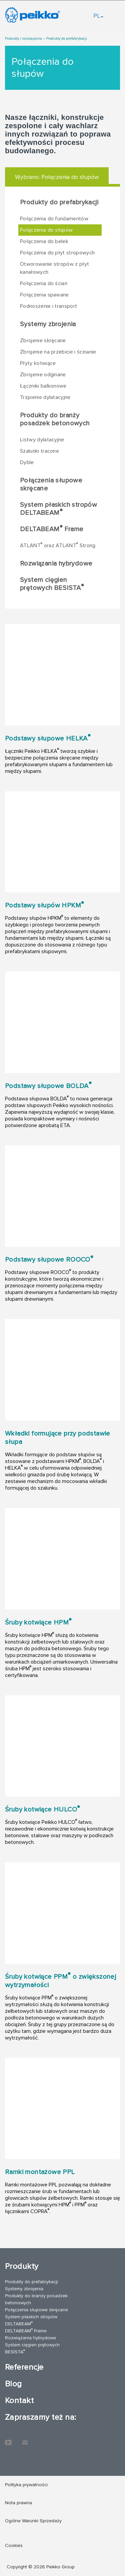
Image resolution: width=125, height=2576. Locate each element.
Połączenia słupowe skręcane (51, 484)
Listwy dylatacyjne (42, 439)
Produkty (22, 2266)
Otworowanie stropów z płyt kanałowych (54, 268)
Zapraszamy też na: (40, 2417)
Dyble (27, 462)
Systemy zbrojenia (48, 324)
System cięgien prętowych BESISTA (52, 584)
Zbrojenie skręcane (43, 340)
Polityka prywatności (26, 2485)
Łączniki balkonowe (43, 386)
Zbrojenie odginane (43, 374)
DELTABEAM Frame (51, 528)
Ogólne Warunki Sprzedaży (33, 2521)
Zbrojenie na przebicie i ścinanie (58, 352)
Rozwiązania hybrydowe (56, 564)
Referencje (24, 2367)
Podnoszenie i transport (48, 306)
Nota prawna (18, 2503)
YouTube (8, 2439)
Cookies (14, 2545)
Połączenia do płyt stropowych (57, 252)
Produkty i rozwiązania (23, 38)
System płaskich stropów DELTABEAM (58, 509)
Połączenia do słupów (46, 230)
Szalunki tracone (39, 451)
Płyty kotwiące (38, 363)
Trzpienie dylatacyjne (45, 397)
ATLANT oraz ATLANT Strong (58, 545)
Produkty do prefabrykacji (66, 38)
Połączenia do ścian (43, 283)
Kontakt (19, 2400)
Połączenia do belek (44, 241)
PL (98, 15)
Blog (13, 2384)
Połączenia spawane (44, 294)
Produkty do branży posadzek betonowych (55, 419)
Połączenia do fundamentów (54, 218)
